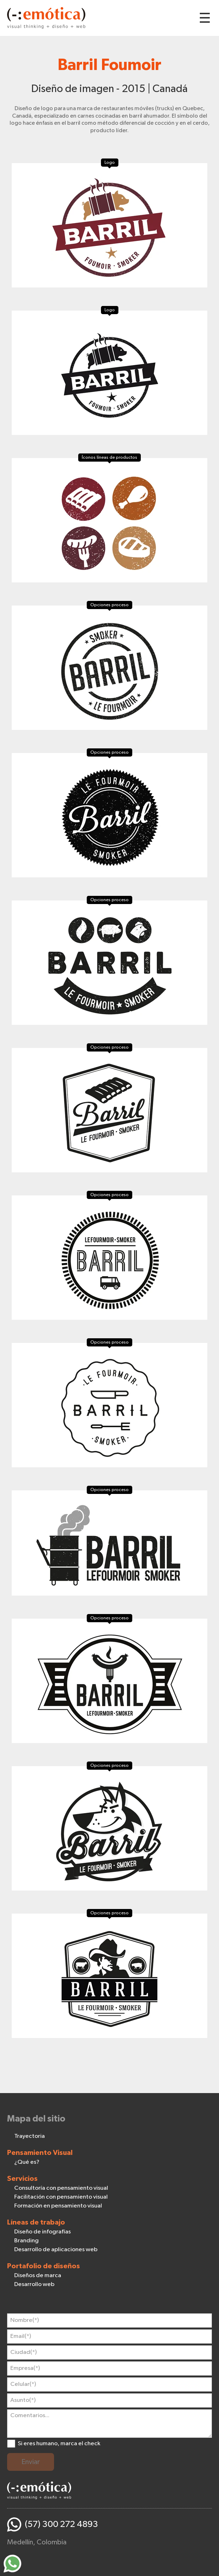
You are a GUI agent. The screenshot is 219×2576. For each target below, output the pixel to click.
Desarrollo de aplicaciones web (55, 2250)
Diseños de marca (37, 2276)
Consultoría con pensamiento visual (61, 2188)
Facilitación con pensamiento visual (61, 2197)
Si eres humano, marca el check (59, 2444)
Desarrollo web (34, 2284)
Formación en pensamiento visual (58, 2206)
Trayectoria (29, 2136)
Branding (26, 2241)
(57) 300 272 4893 (61, 2524)
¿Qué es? (26, 2162)
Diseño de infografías (42, 2232)
